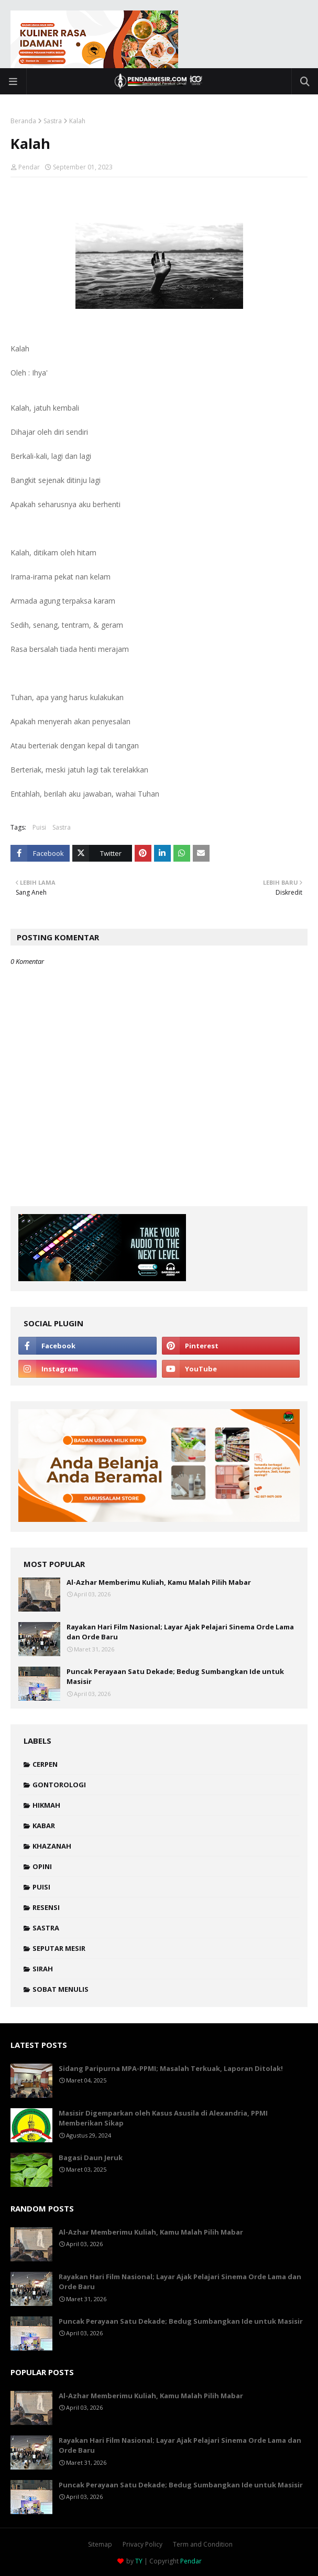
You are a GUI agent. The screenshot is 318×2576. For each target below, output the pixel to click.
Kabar (43, 1825)
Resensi (46, 1907)
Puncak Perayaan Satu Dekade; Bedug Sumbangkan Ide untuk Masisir (175, 1677)
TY (138, 2561)
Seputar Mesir (58, 1948)
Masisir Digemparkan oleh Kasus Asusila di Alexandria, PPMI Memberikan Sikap (163, 2118)
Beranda (23, 120)
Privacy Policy (142, 2544)
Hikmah (46, 1805)
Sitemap (100, 2544)
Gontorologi (59, 1784)
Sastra (52, 120)
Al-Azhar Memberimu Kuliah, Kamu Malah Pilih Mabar (159, 1582)
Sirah (42, 1968)
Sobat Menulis (60, 1989)
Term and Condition (203, 2544)
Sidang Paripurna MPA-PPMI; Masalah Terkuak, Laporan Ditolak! (171, 2068)
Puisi (39, 827)
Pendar (29, 167)
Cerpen (45, 1764)
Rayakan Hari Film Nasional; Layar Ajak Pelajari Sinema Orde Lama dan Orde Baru (180, 1632)
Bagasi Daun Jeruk (91, 2157)
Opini (42, 1866)
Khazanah (51, 1846)
